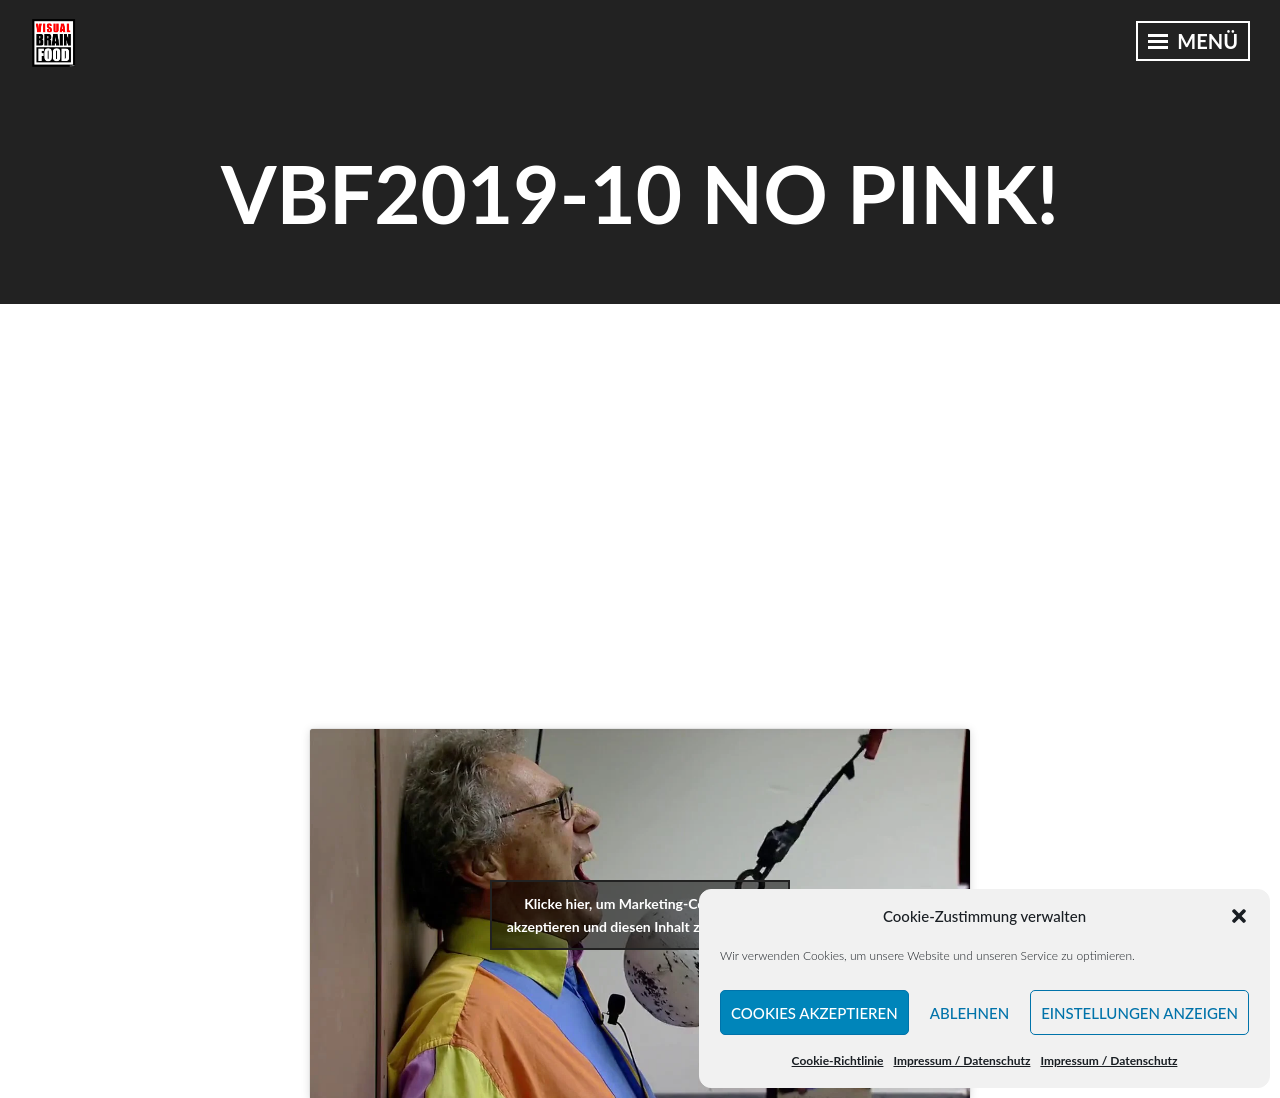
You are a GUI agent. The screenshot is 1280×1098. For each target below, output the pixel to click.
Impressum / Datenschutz (961, 1060)
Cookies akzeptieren (814, 1013)
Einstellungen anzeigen (1139, 1013)
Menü (1193, 41)
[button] (1239, 916)
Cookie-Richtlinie (838, 1060)
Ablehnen (969, 1013)
